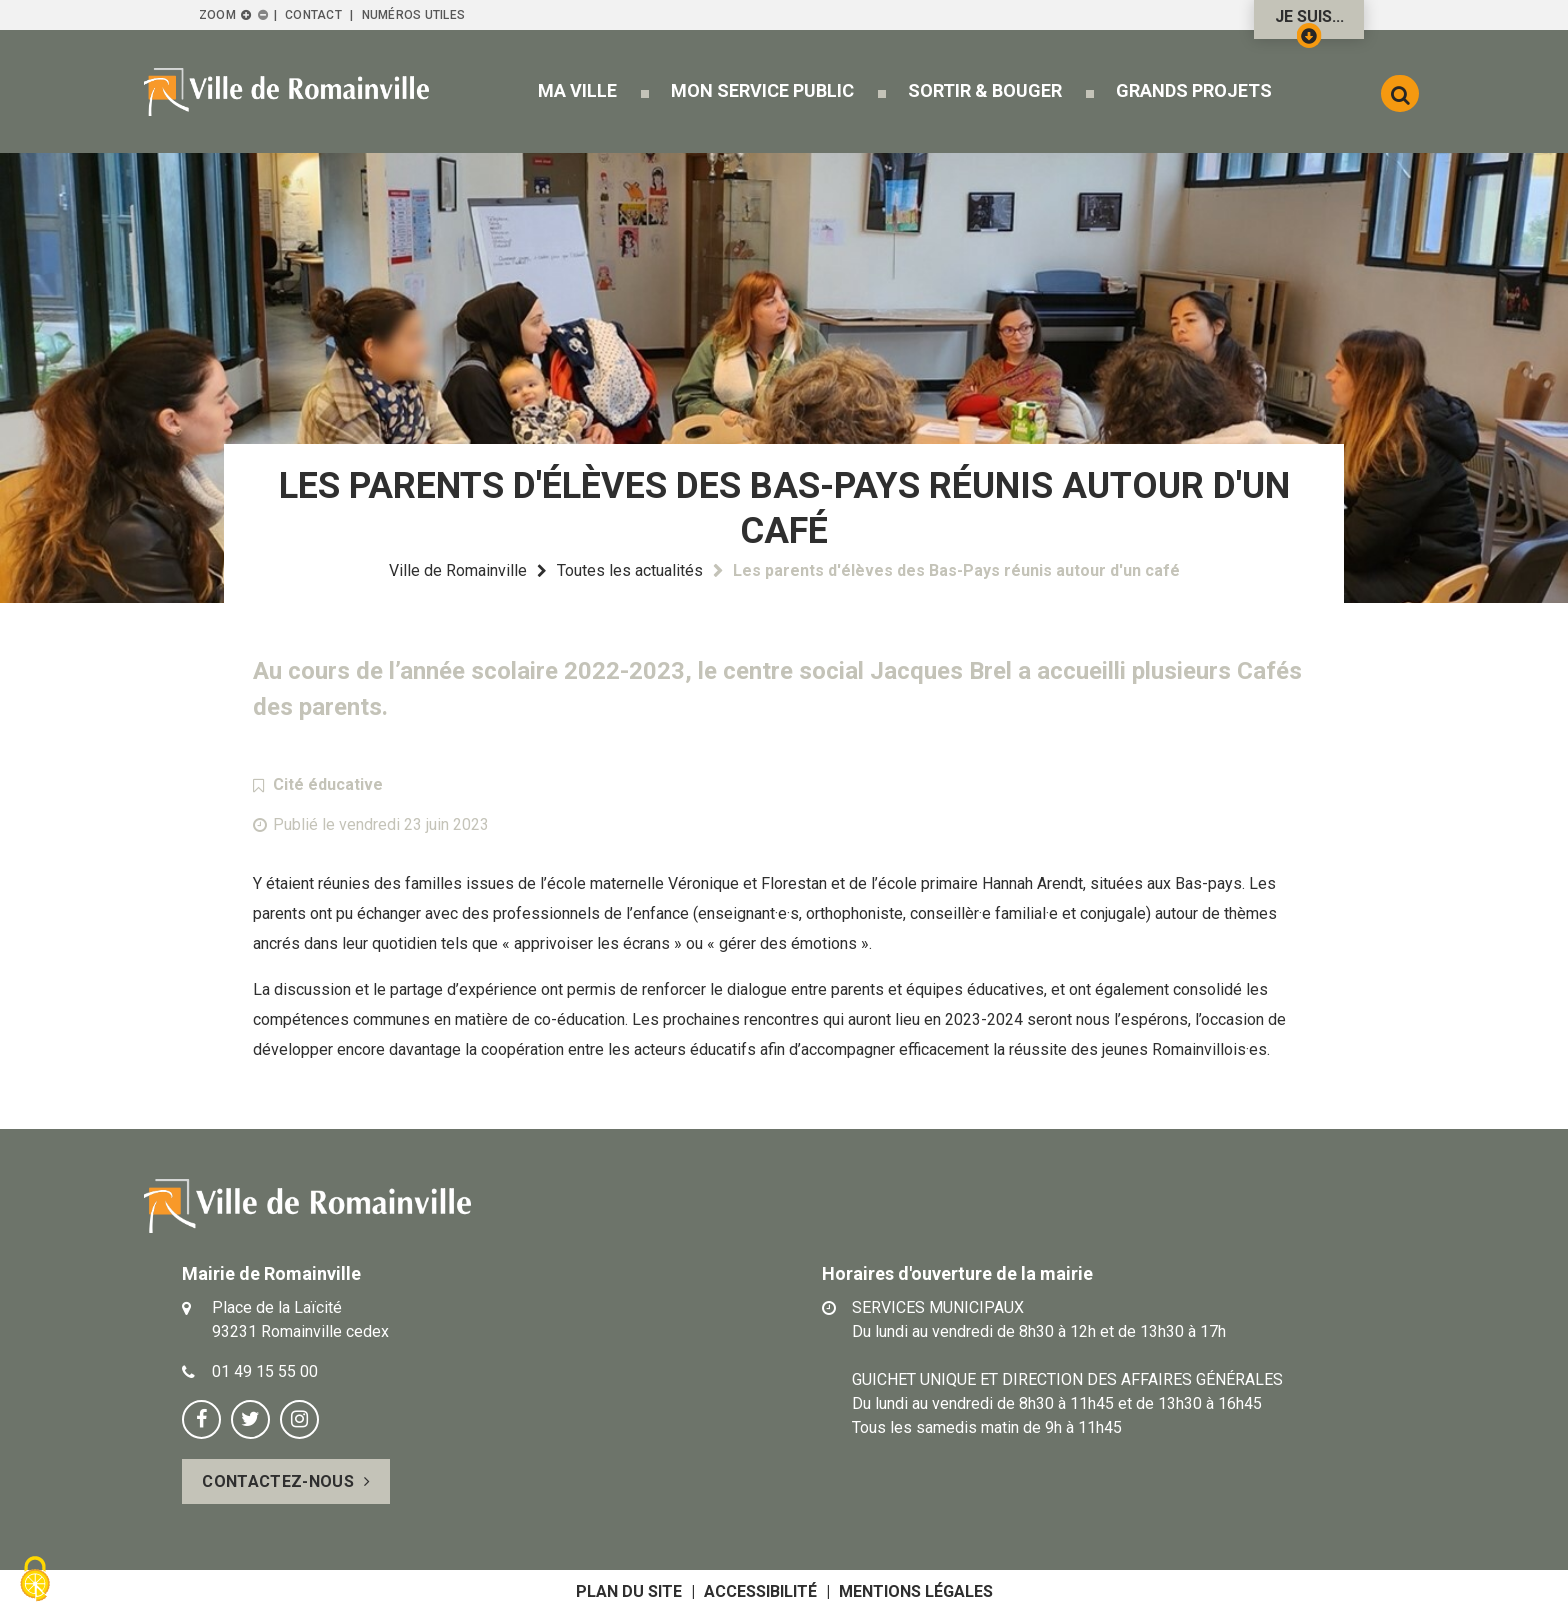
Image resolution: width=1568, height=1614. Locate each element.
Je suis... (1309, 23)
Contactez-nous (277, 1481)
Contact (313, 15)
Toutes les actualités (630, 570)
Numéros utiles (413, 15)
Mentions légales (916, 1591)
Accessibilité (760, 1591)
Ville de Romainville (458, 570)
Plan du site (629, 1591)
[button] (576, 90)
